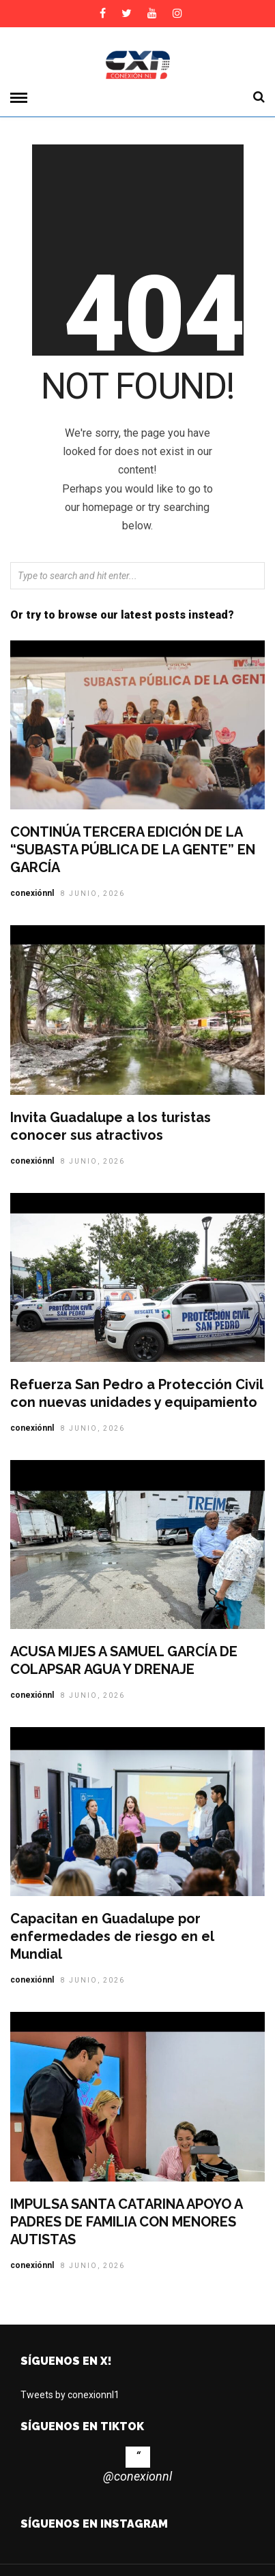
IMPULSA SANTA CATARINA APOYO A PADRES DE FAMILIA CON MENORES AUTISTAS (126, 2222)
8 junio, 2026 (93, 893)
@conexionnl (137, 2476)
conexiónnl (32, 893)
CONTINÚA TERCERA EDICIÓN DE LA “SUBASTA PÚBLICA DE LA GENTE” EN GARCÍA (132, 849)
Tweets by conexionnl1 (69, 2394)
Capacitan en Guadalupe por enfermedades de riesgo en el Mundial (112, 1936)
